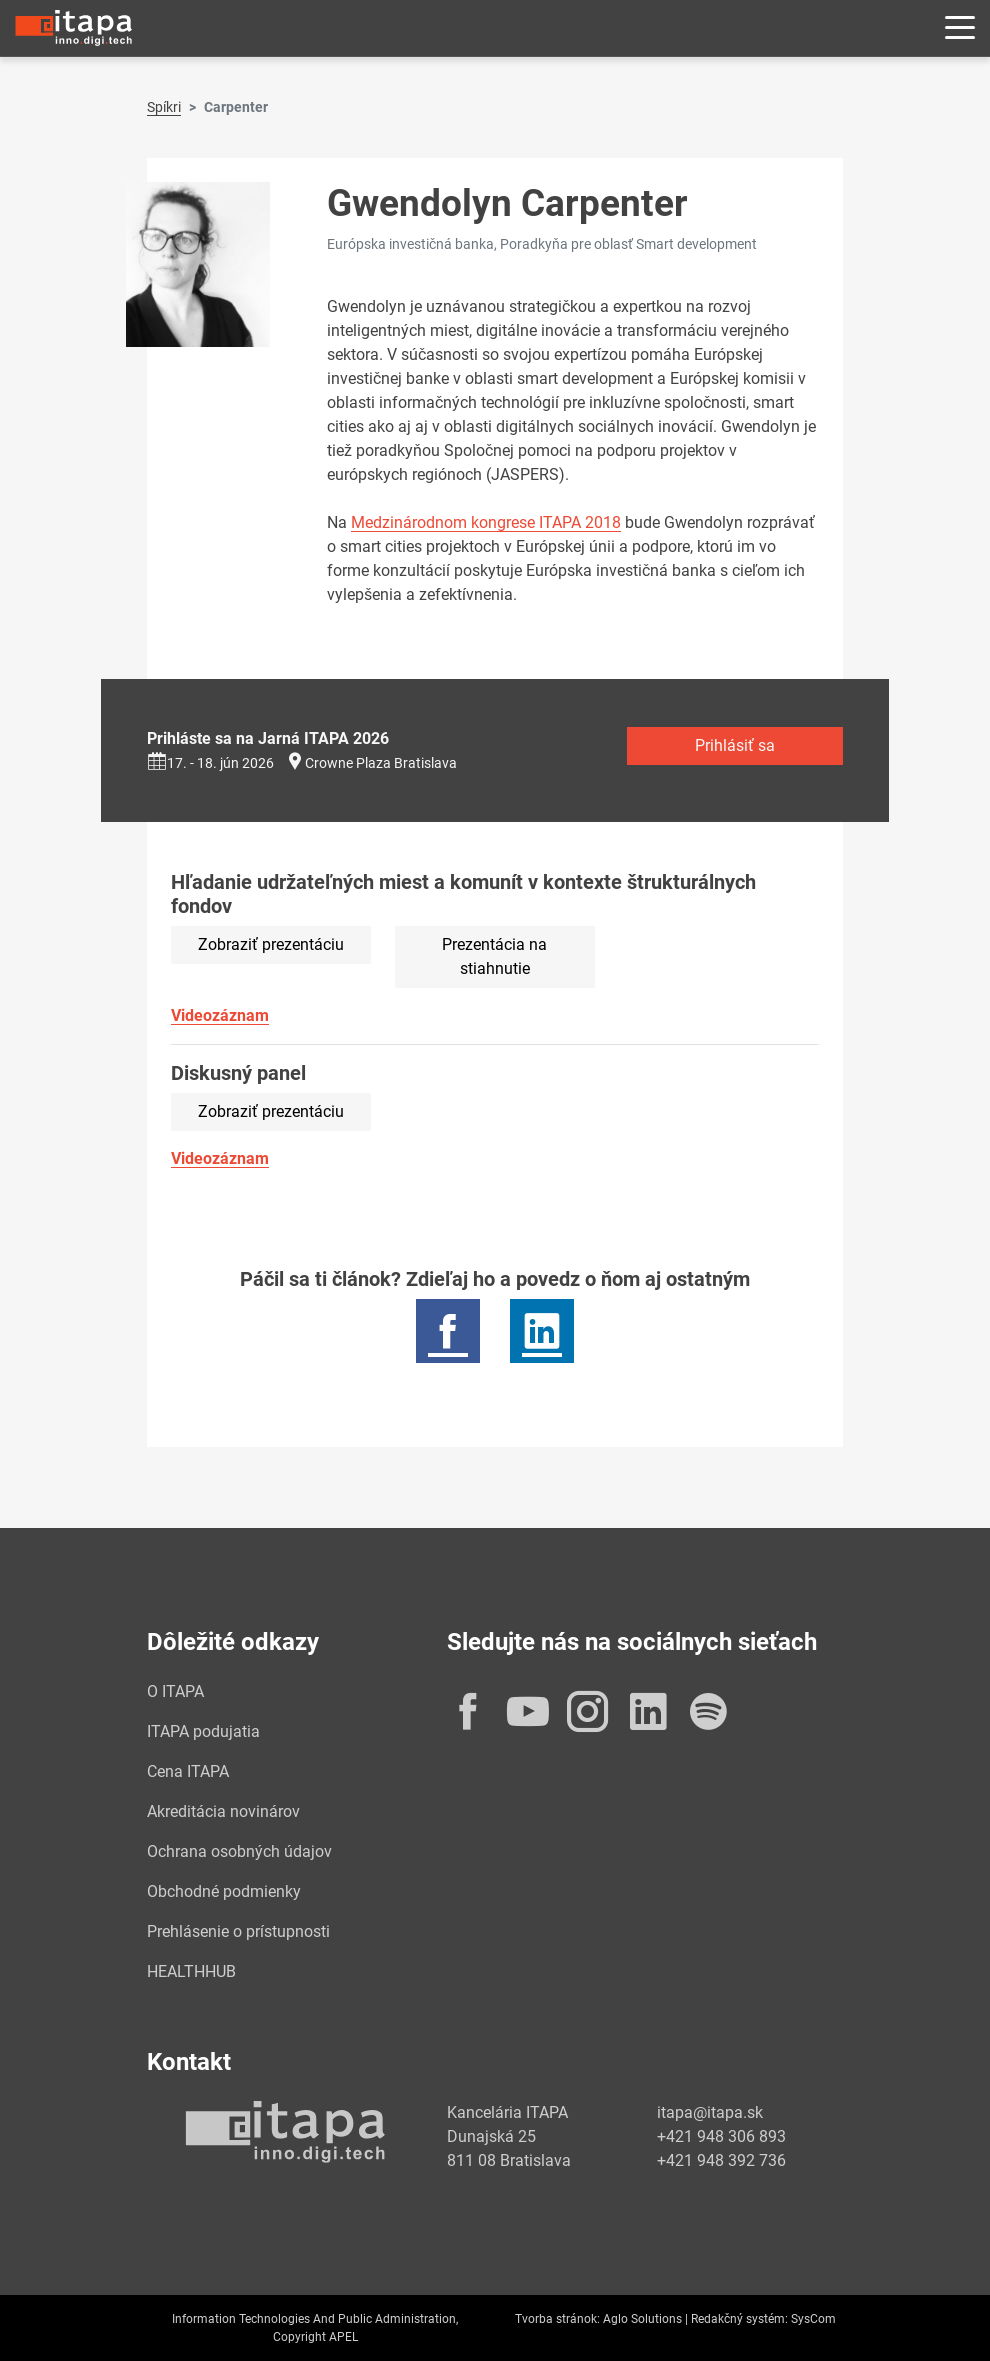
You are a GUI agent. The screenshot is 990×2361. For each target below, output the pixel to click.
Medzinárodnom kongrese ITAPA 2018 (486, 522)
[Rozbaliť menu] (960, 28)
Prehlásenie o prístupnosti (238, 1931)
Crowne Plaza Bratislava (381, 763)
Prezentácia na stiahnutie (494, 956)
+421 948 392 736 (721, 2160)
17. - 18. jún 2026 (210, 763)
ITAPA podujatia (203, 1731)
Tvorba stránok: (557, 2319)
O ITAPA (175, 1691)
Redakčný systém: (739, 2319)
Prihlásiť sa (735, 745)
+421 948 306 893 (721, 2136)
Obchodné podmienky (224, 1891)
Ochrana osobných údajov (239, 1851)
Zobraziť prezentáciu (271, 944)
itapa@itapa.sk (710, 2112)
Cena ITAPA (188, 1771)
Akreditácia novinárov (223, 1811)
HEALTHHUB (191, 1971)
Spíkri (164, 107)
